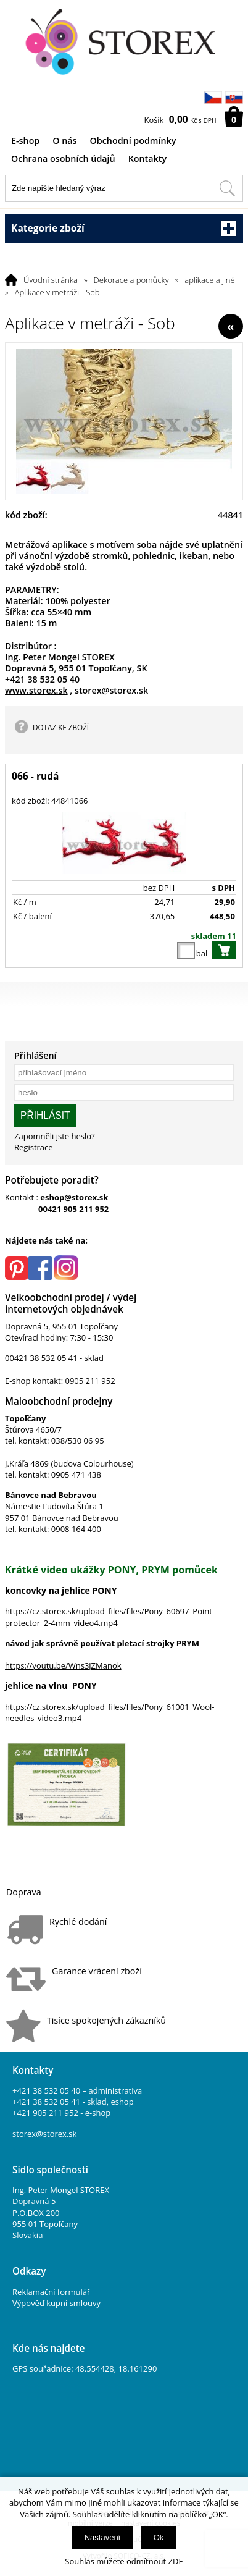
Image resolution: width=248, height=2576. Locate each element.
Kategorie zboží (124, 228)
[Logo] (124, 42)
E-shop (25, 140)
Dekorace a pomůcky (131, 279)
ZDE (175, 2561)
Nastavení (103, 2537)
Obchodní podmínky (133, 140)
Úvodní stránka (50, 279)
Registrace (33, 1147)
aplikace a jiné (209, 279)
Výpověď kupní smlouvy (56, 2303)
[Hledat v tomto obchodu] (227, 188)
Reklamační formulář (51, 2291)
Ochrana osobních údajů (63, 158)
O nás (64, 140)
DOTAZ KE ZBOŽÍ (61, 727)
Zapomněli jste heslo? (54, 1136)
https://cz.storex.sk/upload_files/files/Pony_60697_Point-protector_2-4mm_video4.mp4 (110, 1617)
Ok (159, 2537)
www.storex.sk (36, 690)
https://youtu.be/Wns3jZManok (63, 1665)
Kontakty (147, 158)
